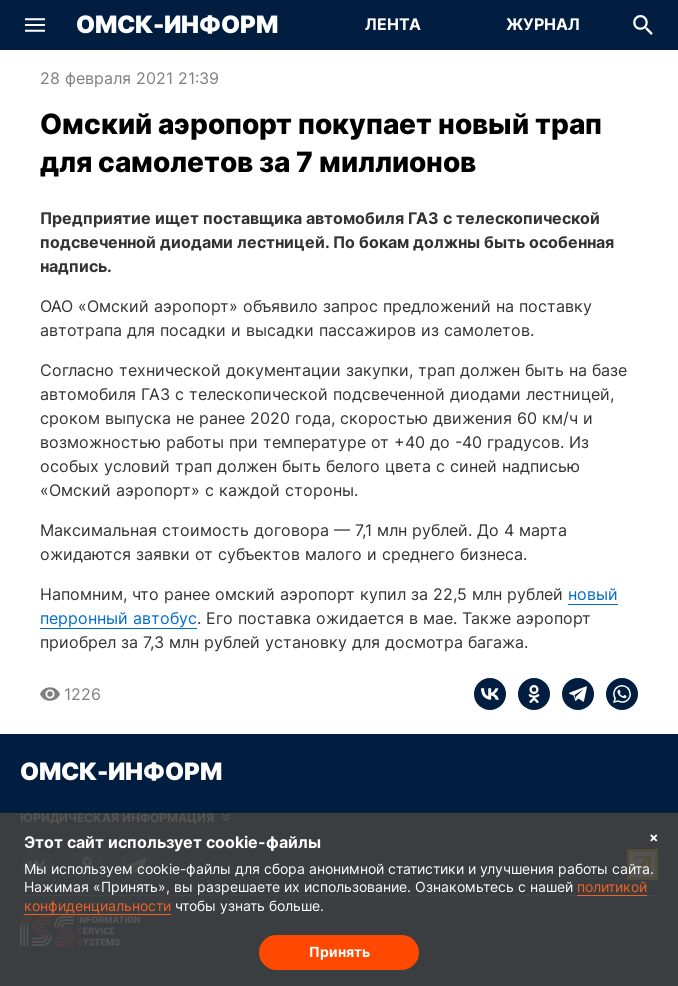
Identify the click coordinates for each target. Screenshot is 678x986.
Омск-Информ (177, 25)
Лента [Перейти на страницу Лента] (393, 24)
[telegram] (572, 694)
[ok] (528, 694)
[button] (35, 25)
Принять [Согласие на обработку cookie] (339, 951)
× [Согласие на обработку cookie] (654, 836)
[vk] (490, 694)
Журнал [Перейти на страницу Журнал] (543, 24)
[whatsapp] (616, 694)
